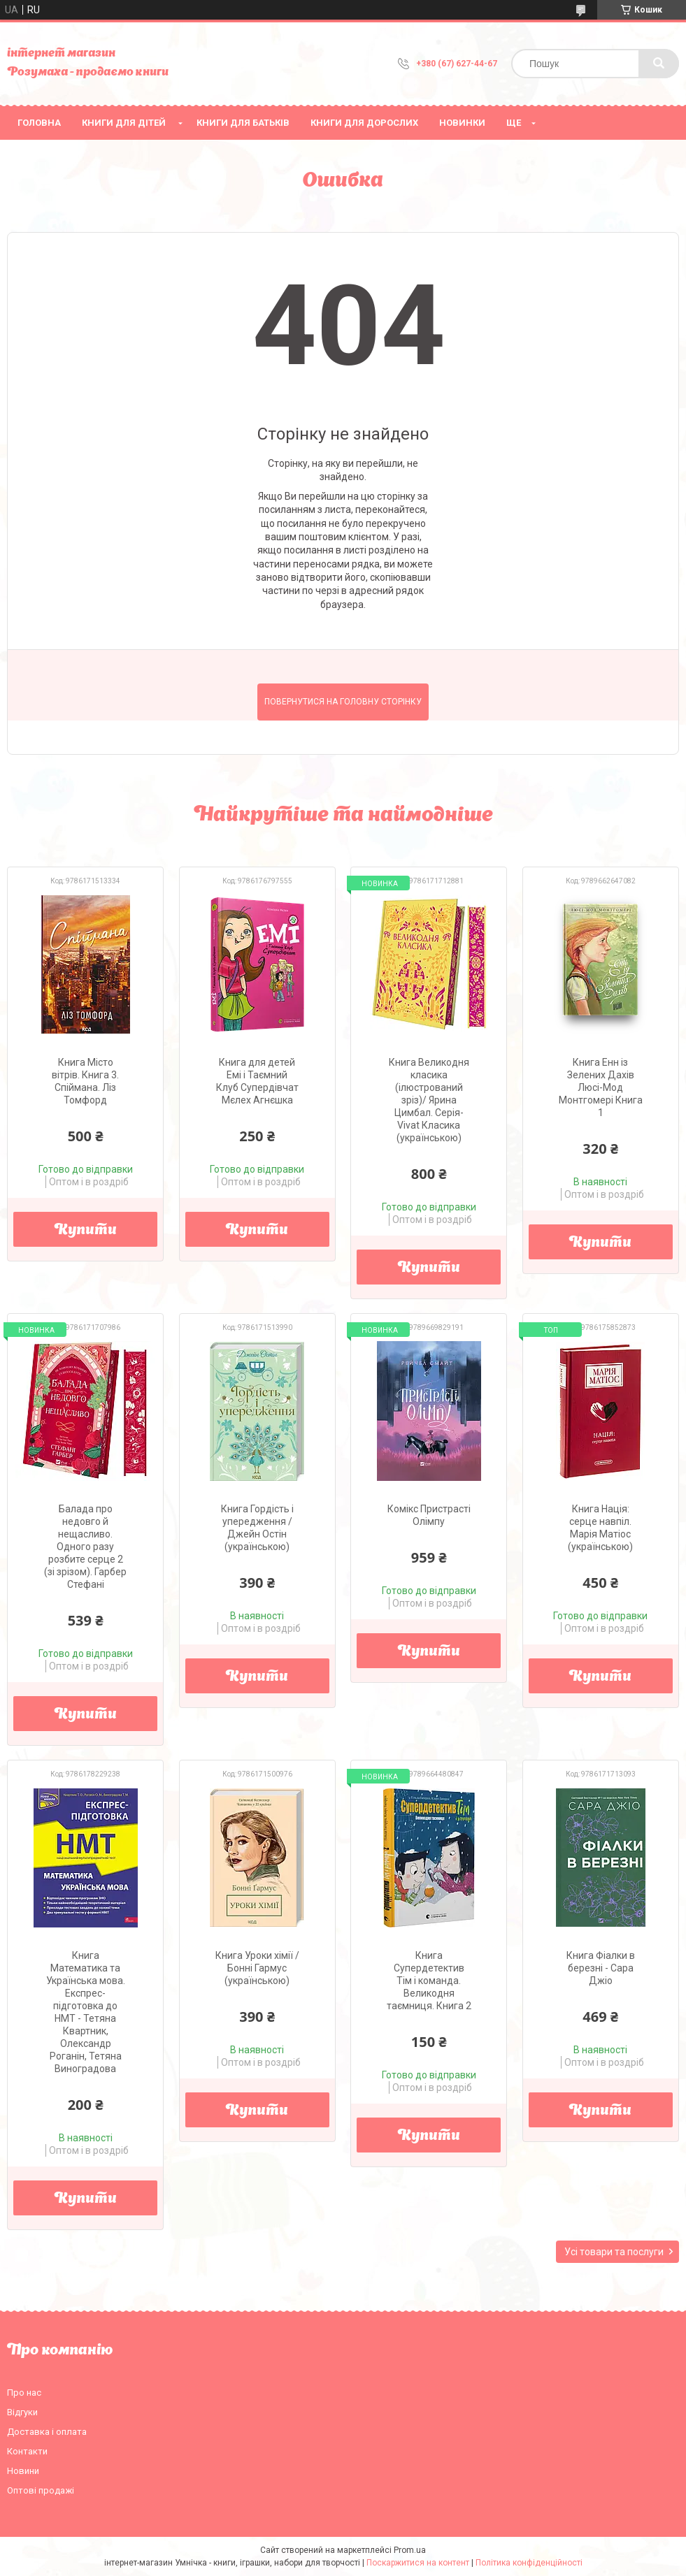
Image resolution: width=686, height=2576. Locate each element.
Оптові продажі (40, 2490)
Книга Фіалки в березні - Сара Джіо (600, 1968)
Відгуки (22, 2412)
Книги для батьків (243, 122)
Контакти (27, 2451)
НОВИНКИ (462, 122)
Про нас (24, 2392)
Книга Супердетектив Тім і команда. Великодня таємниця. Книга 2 (429, 1980)
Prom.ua (410, 2550)
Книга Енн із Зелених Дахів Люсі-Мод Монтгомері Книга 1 (601, 1087)
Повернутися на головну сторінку (343, 702)
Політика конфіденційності (529, 2563)
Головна (39, 122)
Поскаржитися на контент (417, 2563)
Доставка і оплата (47, 2431)
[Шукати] (658, 63)
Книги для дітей (124, 122)
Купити (86, 1231)
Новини (23, 2471)
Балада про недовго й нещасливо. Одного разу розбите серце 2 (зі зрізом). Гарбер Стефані (85, 1546)
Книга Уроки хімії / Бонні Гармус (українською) (257, 1968)
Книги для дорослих (364, 122)
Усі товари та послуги (614, 2251)
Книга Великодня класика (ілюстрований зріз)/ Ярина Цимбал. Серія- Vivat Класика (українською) (429, 1100)
